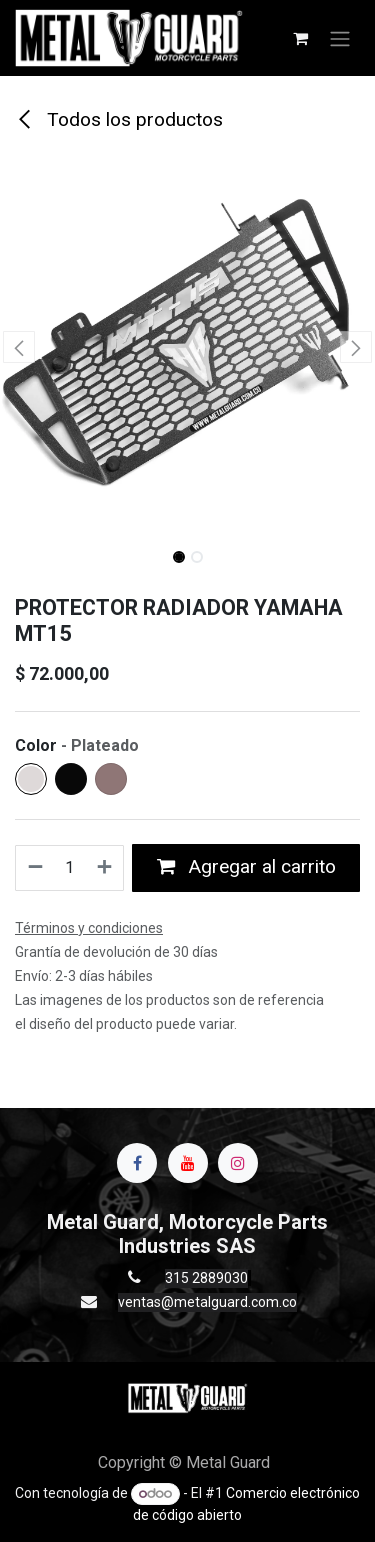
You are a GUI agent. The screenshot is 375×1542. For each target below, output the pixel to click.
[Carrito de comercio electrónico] (300, 38)
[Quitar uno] (34, 868)
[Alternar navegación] (340, 38)
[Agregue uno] (105, 868)
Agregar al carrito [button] (246, 866)
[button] (19, 347)
